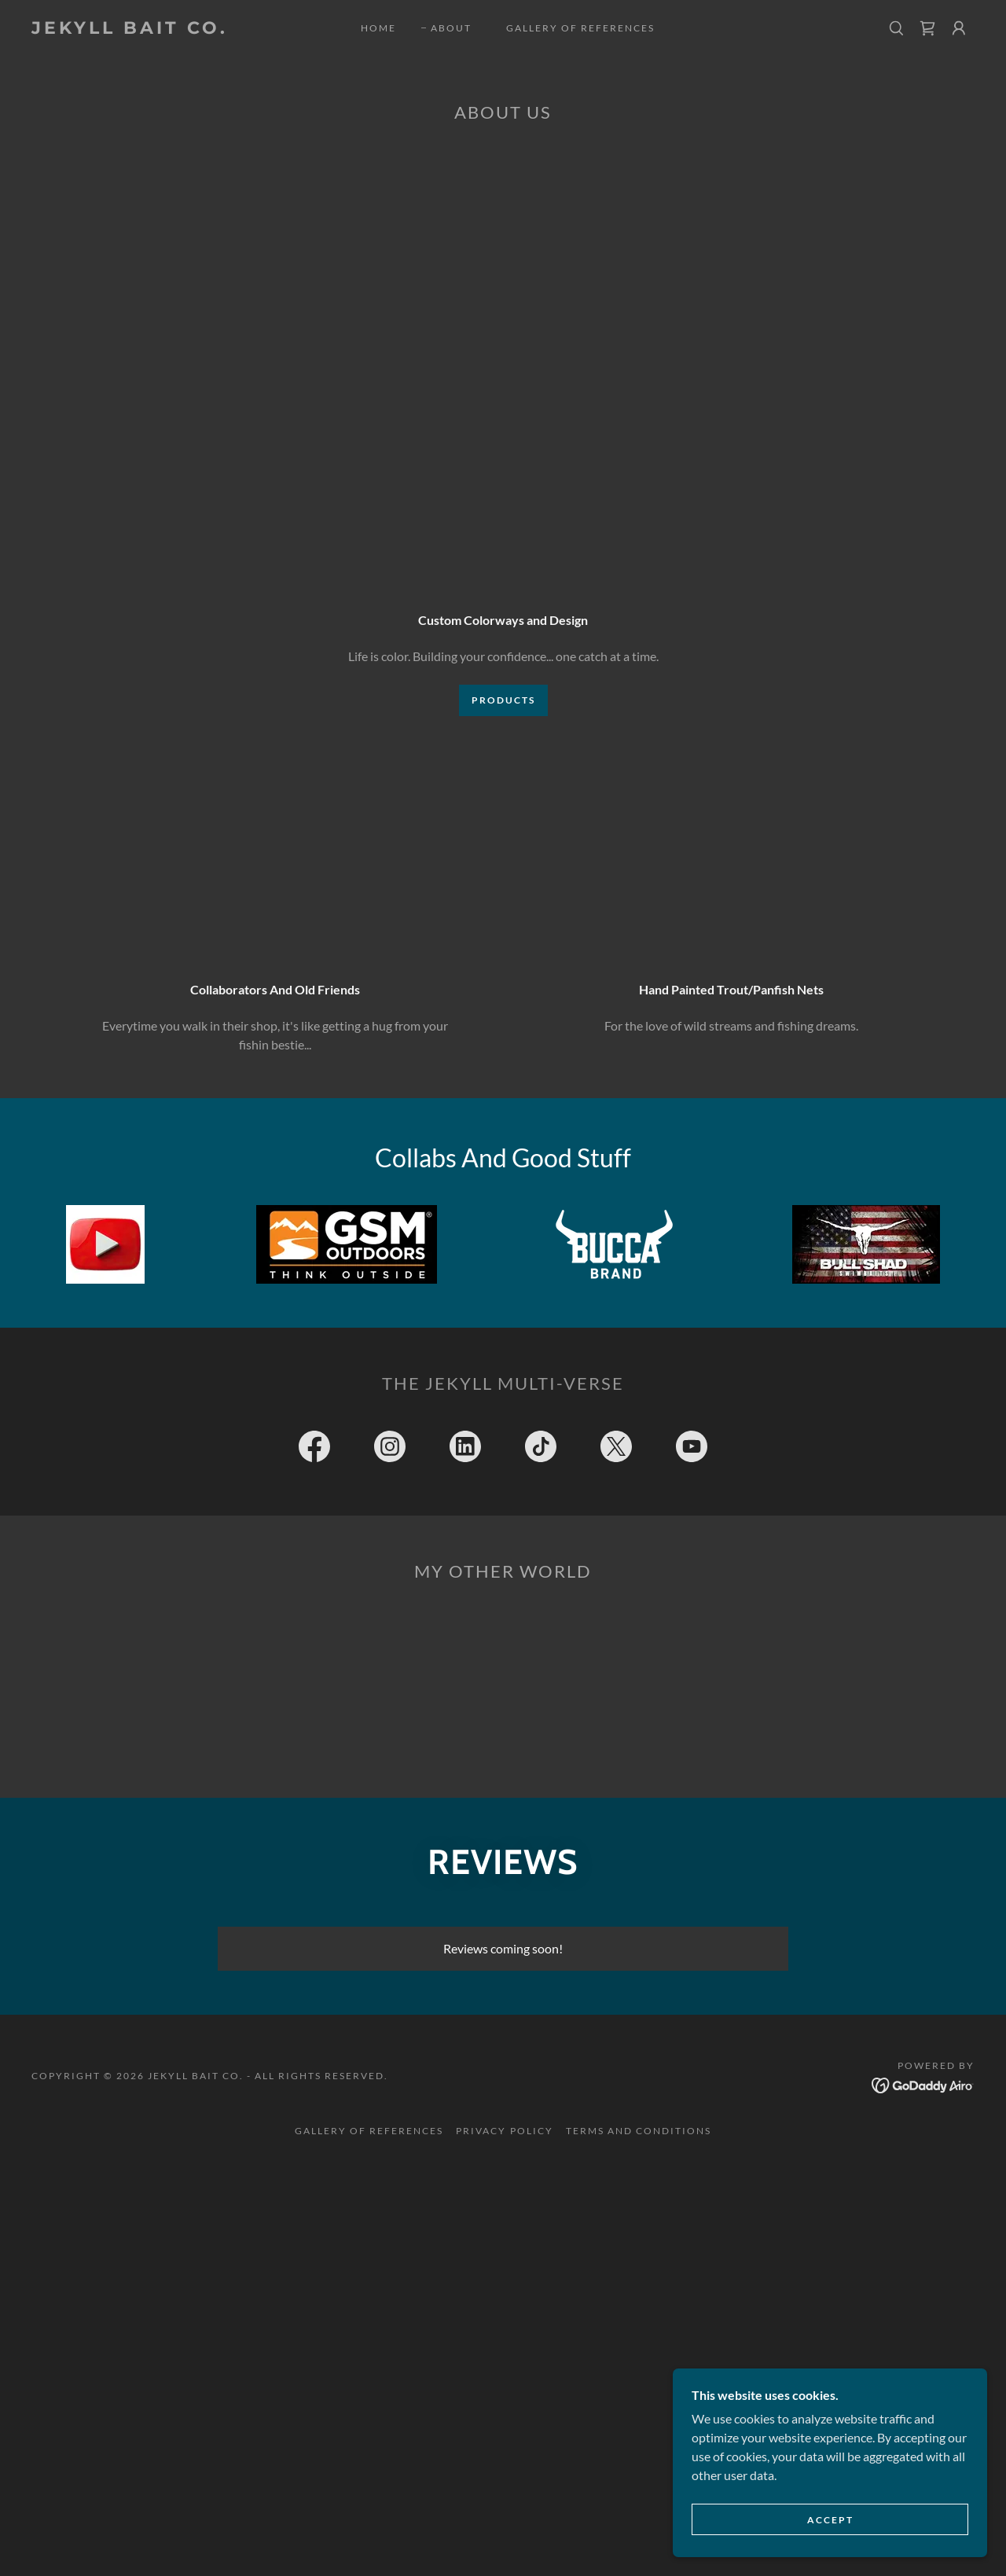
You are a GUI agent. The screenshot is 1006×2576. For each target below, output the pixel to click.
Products (503, 700)
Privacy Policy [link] (504, 2131)
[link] (160, 28)
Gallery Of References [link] (580, 28)
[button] (959, 28)
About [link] (451, 28)
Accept (830, 2520)
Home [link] (378, 28)
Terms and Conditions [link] (638, 2131)
